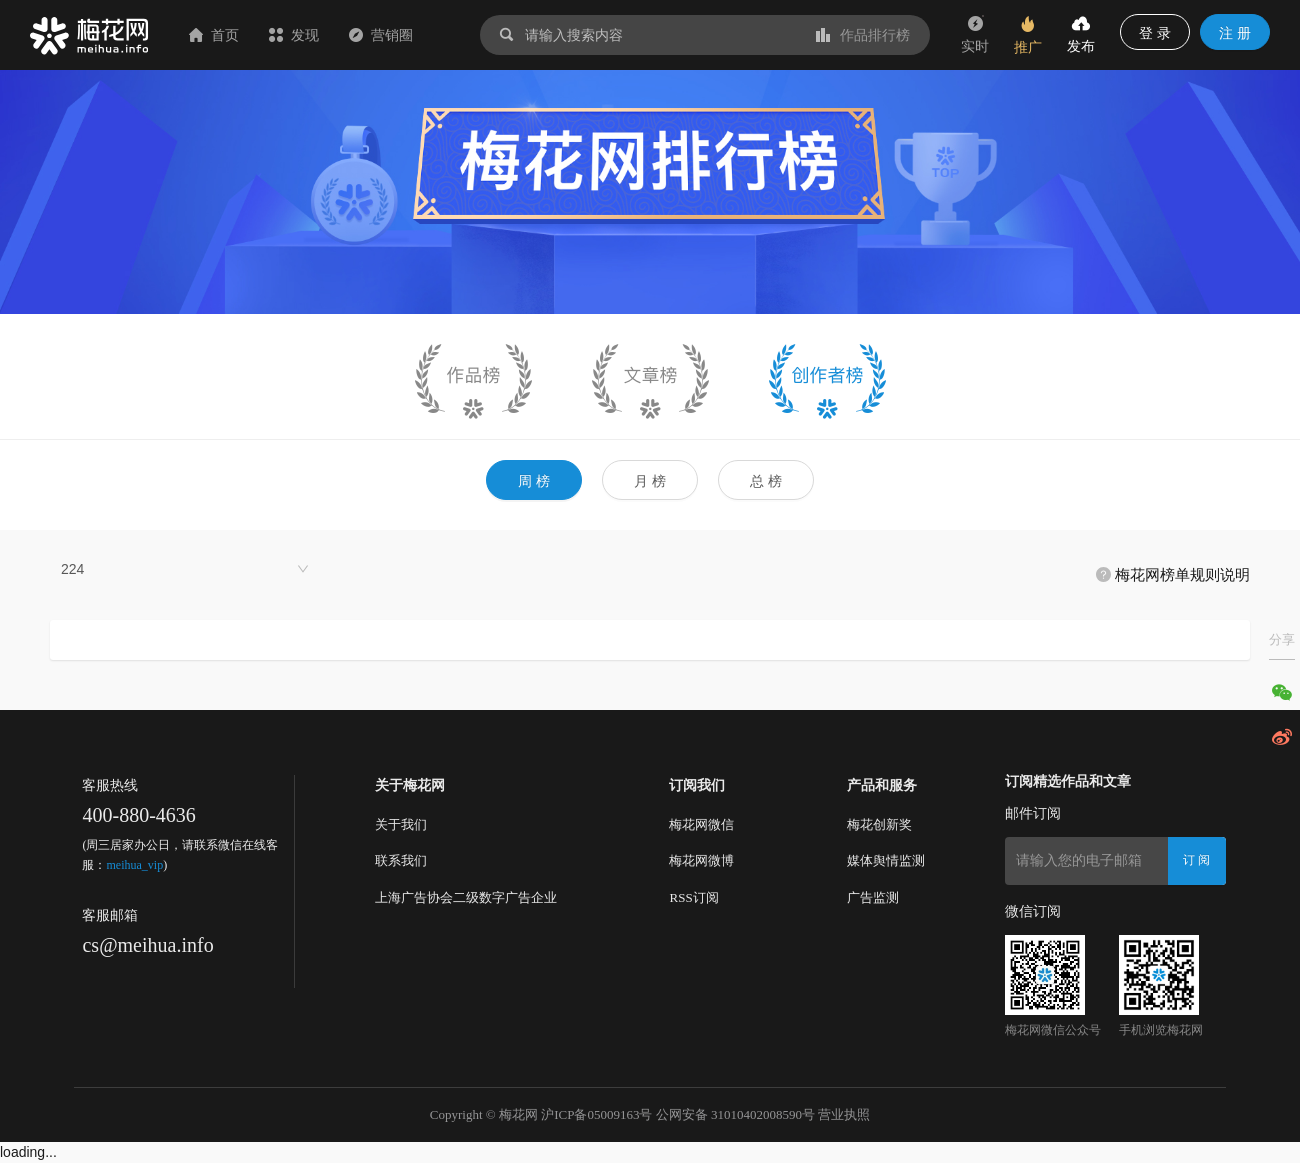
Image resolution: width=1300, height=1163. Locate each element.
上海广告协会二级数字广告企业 (466, 897)
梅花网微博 (701, 860)
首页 (214, 35)
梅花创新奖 (879, 824)
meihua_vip (134, 865)
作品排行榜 (863, 35)
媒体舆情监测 (886, 860)
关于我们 (401, 824)
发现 (294, 35)
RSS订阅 (693, 897)
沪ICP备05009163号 (596, 1114)
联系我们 (401, 860)
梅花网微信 (701, 824)
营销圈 (381, 35)
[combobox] (185, 569)
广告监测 (873, 897)
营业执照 (844, 1114)
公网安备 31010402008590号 (735, 1114)
